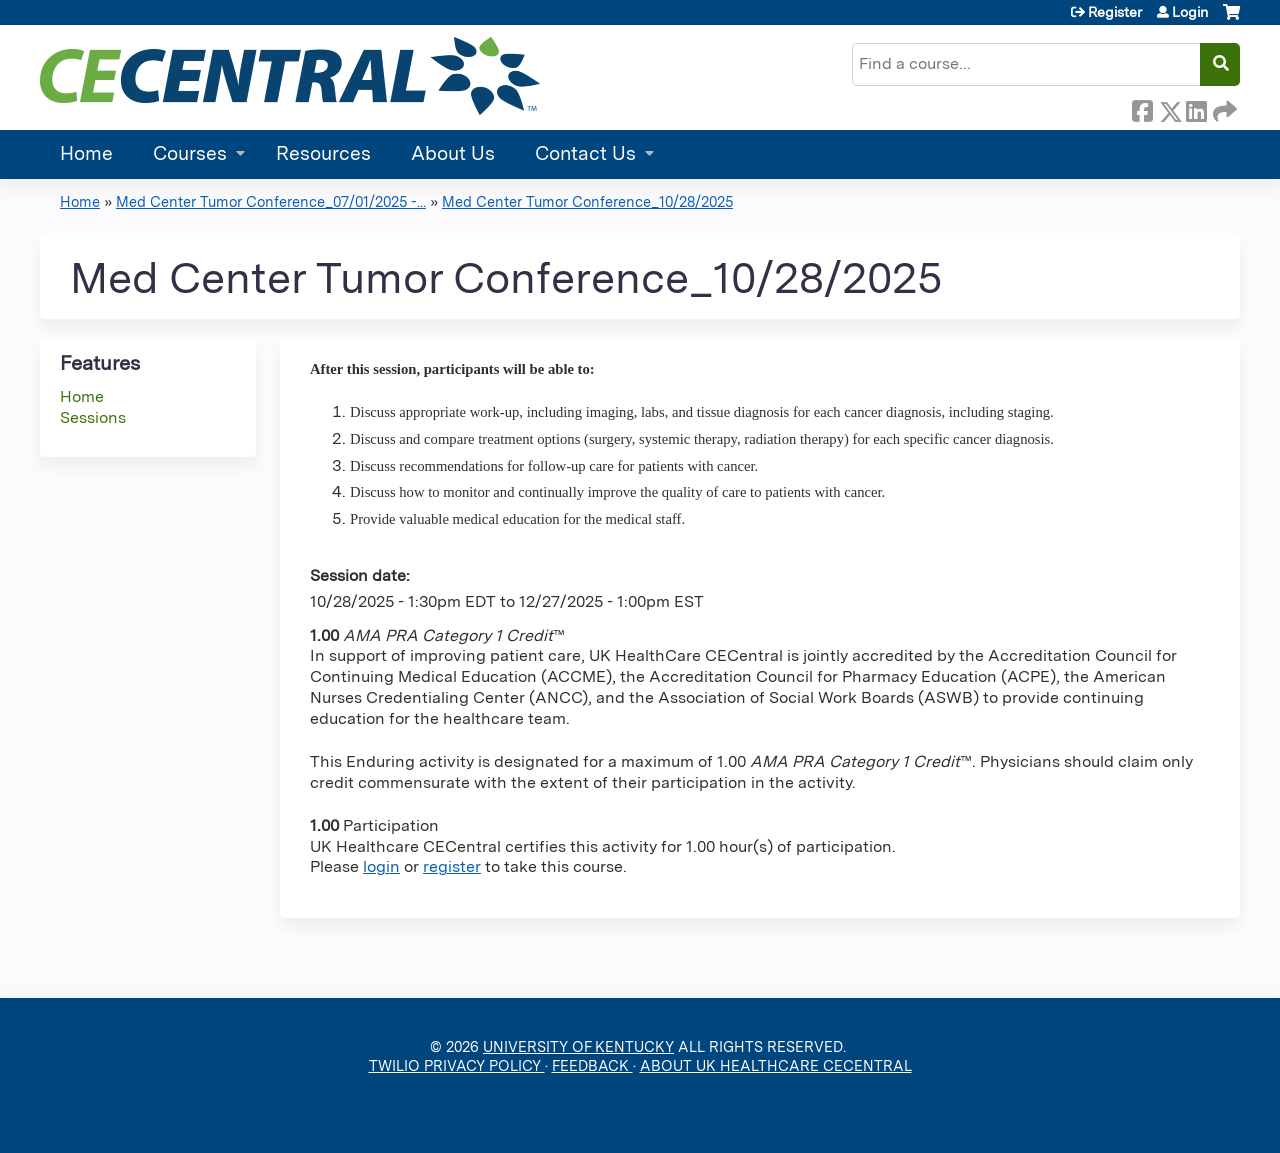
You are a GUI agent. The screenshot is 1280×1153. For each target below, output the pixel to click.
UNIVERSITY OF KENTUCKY (578, 1046)
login (381, 866)
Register (1115, 12)
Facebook (1142, 108)
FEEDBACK (592, 1065)
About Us (453, 153)
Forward (1223, 108)
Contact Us (585, 153)
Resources (323, 153)
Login (1190, 12)
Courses (190, 153)
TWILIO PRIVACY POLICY (457, 1065)
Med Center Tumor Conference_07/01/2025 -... (271, 201)
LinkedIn (1196, 108)
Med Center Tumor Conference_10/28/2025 (587, 201)
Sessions (93, 417)
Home (86, 153)
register (452, 866)
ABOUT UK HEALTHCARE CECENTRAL (776, 1065)
